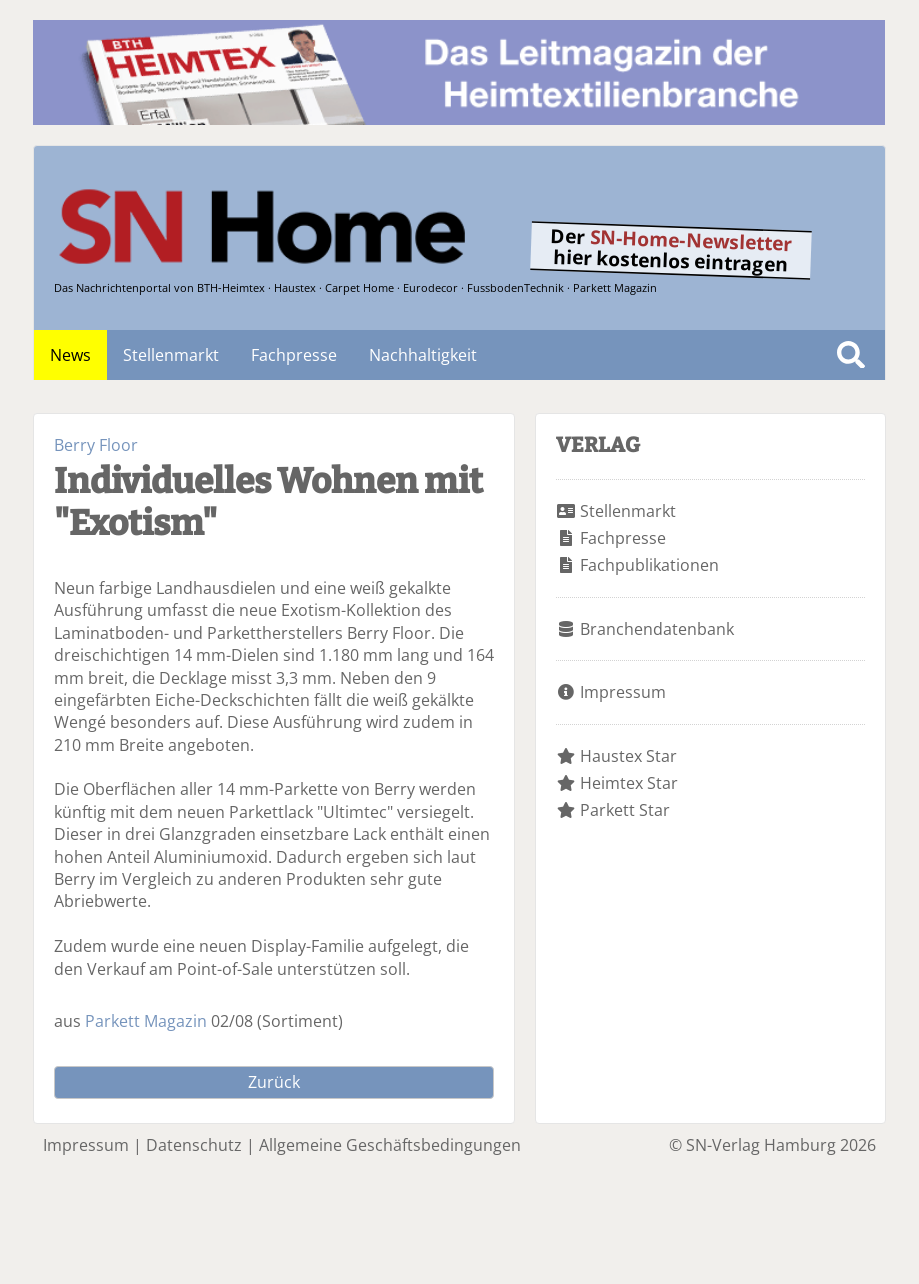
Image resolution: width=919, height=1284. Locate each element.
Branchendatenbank (657, 629)
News (70, 355)
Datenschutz (194, 1145)
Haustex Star (628, 756)
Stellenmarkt (171, 355)
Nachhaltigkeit (423, 355)
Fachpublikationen (649, 565)
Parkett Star (625, 810)
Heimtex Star (629, 783)
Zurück (274, 1082)
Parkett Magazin (146, 1021)
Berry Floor (96, 445)
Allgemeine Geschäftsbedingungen (390, 1145)
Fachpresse (294, 355)
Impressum (623, 692)
